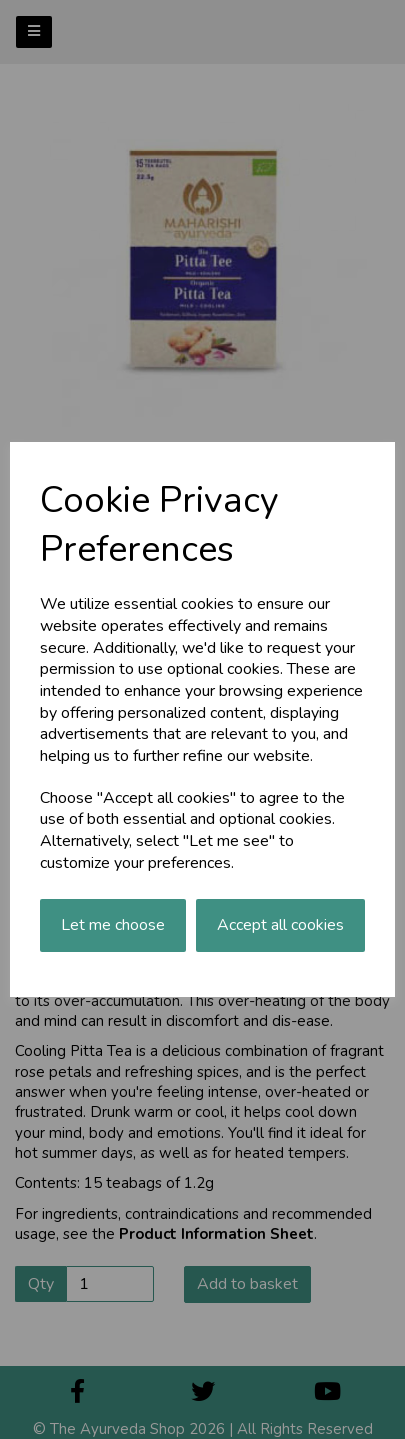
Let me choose (113, 925)
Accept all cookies (280, 925)
